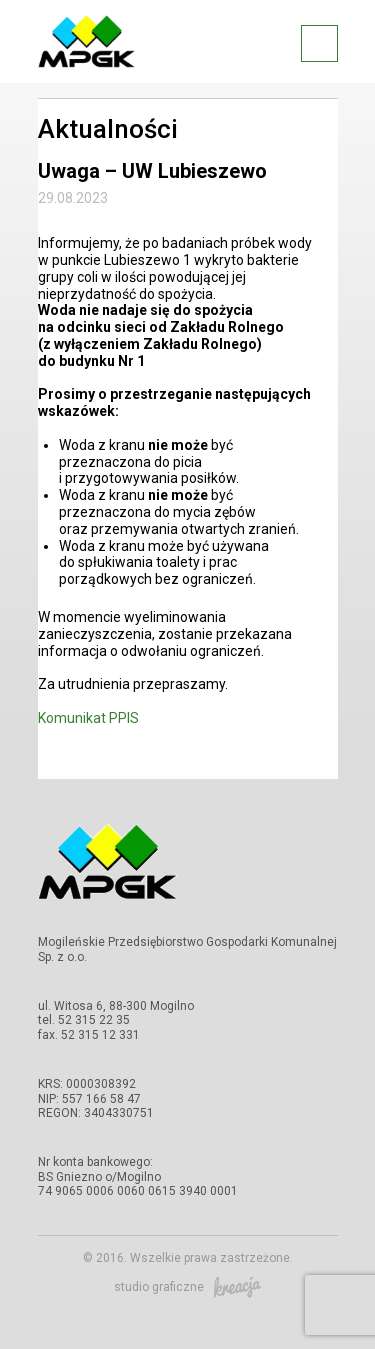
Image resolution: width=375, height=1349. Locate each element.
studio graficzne (187, 1287)
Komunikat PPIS (88, 718)
